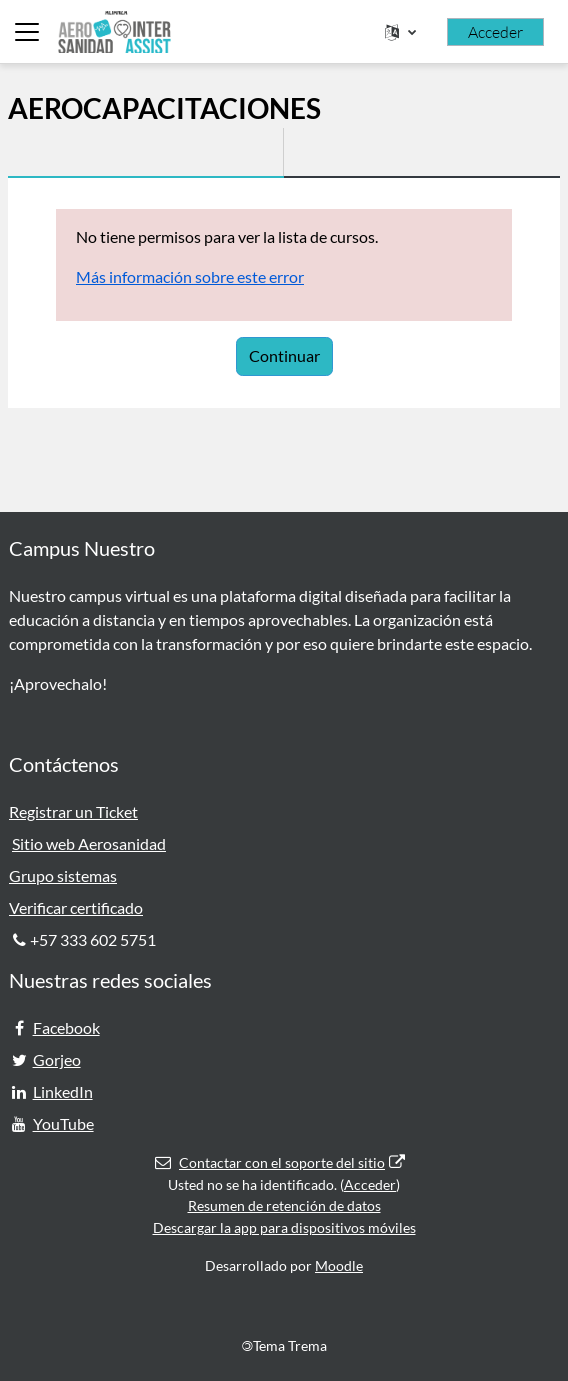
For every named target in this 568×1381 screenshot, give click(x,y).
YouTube (63, 1123)
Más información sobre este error (190, 276)
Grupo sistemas (63, 875)
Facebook (66, 1027)
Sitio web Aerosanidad (89, 843)
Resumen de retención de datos (284, 1205)
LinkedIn (63, 1091)
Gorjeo (57, 1059)
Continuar (284, 355)
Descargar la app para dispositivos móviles (284, 1227)
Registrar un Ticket (73, 811)
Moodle (339, 1265)
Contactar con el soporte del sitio (280, 1162)
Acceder (495, 32)
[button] (400, 32)
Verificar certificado (76, 907)
